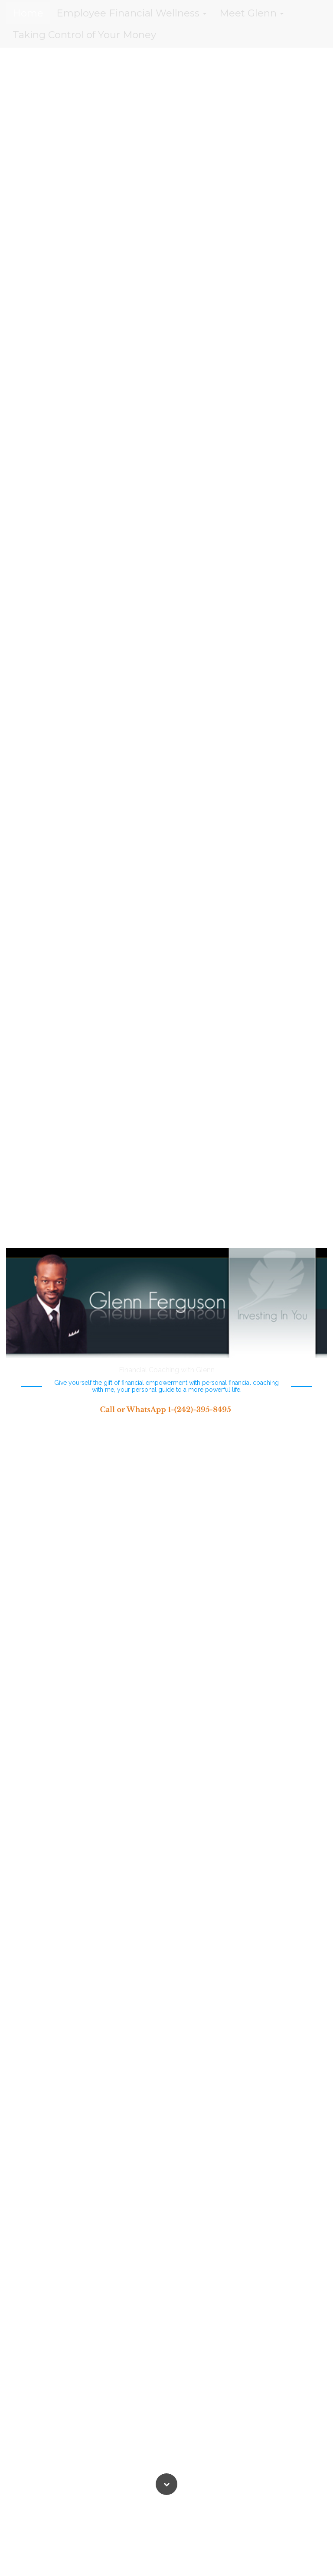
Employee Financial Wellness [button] (131, 13)
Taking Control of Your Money (84, 35)
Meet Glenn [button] (251, 13)
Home (28, 13)
